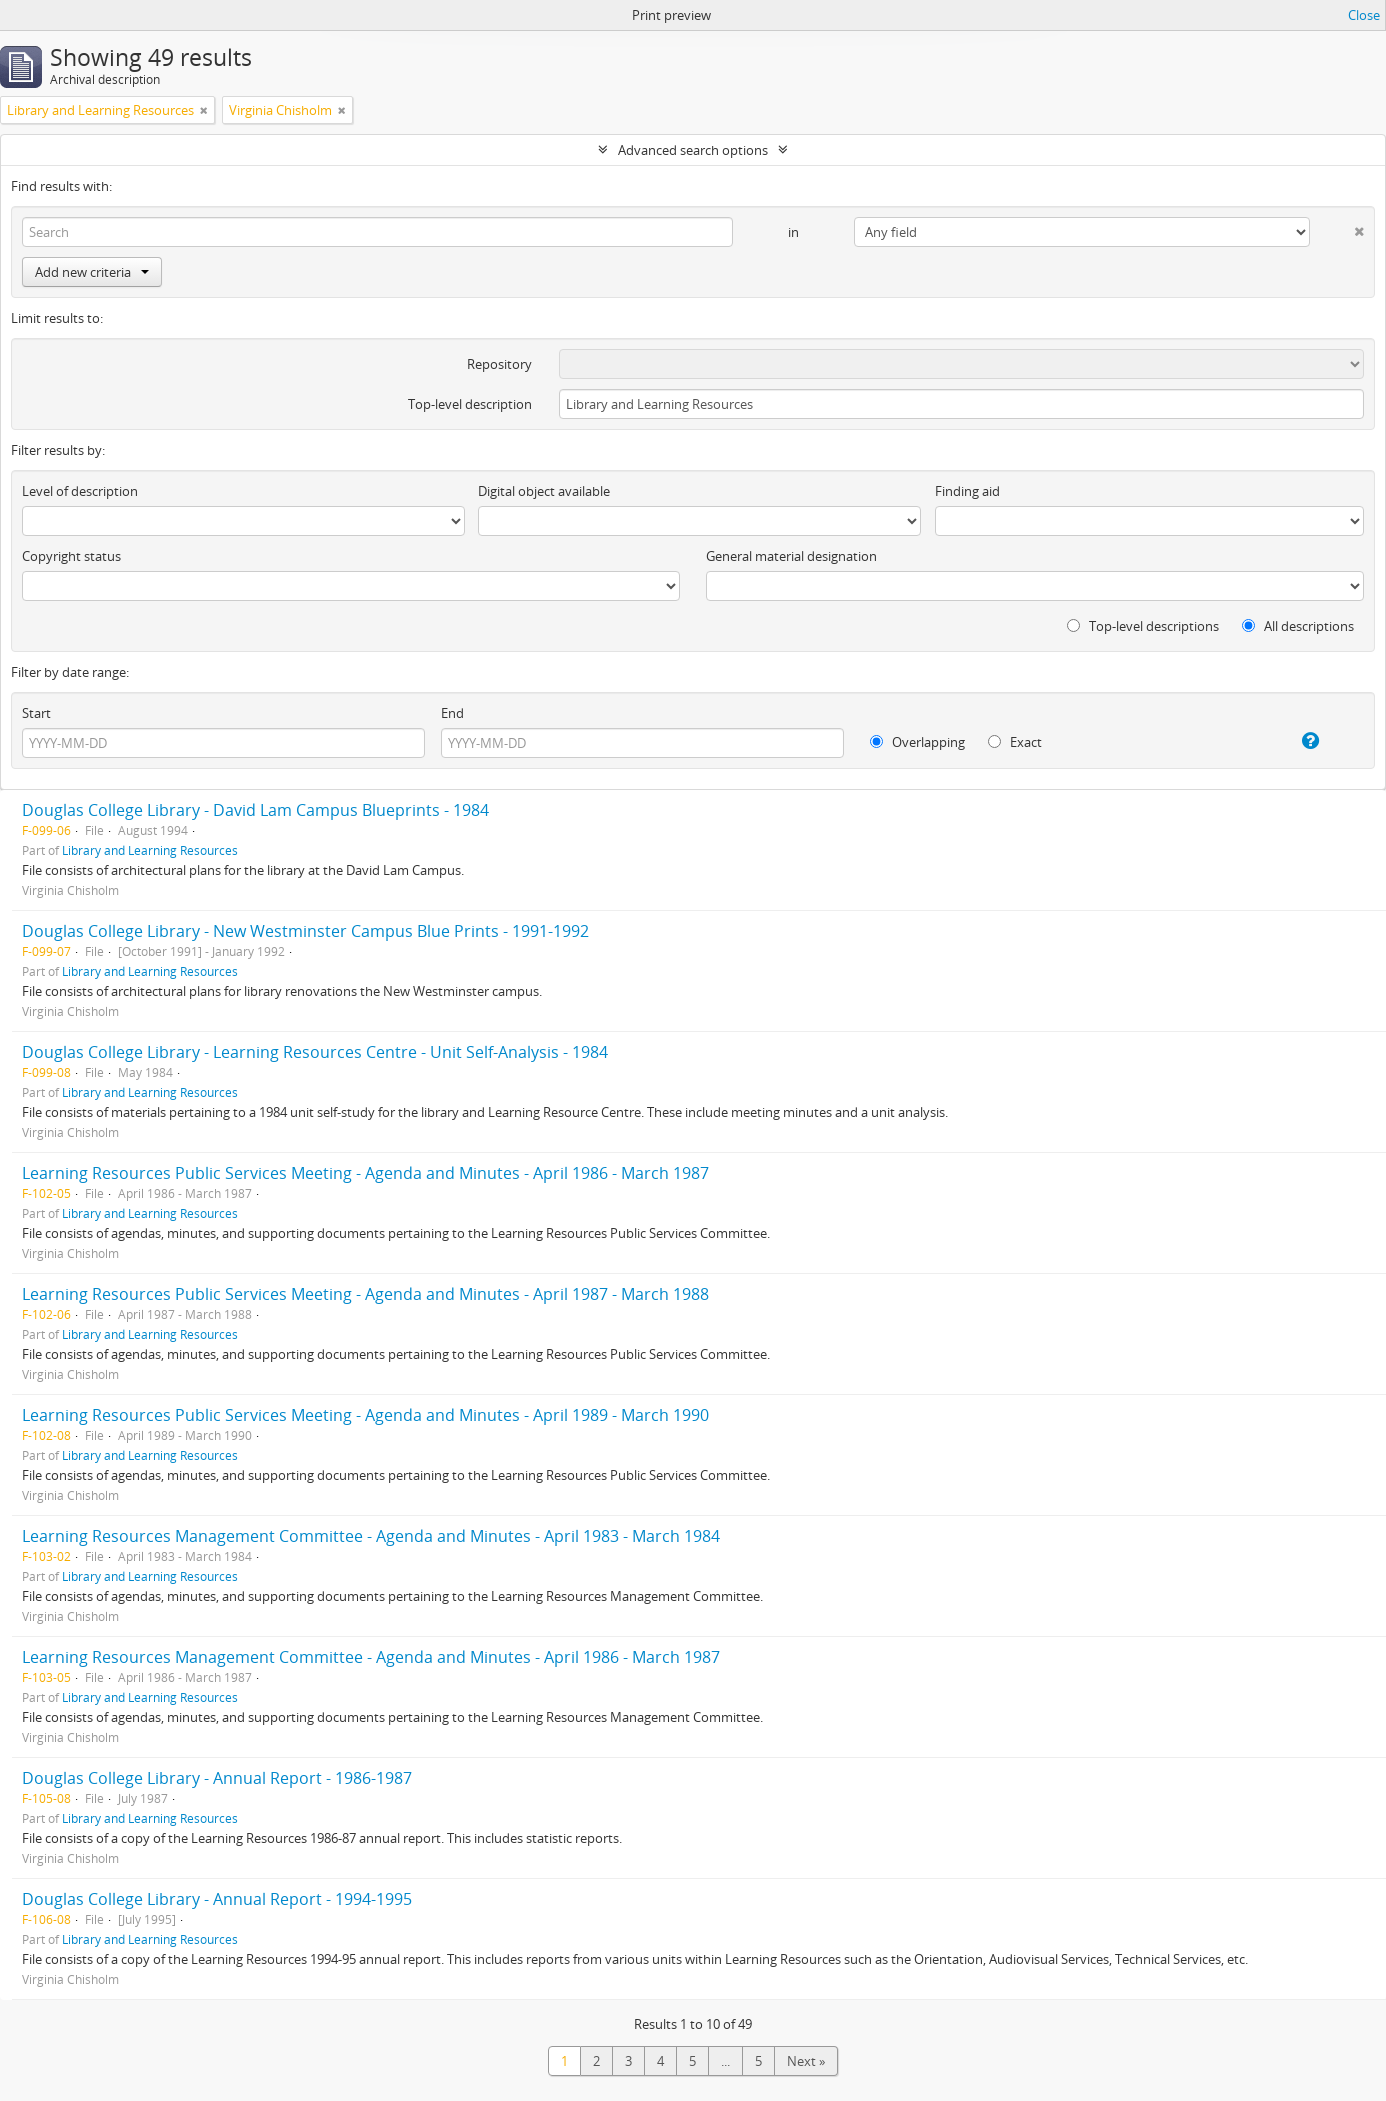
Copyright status (71, 556)
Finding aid (967, 491)
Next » (806, 2061)
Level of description (80, 491)
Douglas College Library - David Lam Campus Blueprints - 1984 (255, 810)
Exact (1015, 742)
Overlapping (917, 742)
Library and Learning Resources (150, 850)
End (452, 713)
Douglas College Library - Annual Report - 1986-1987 (217, 1778)
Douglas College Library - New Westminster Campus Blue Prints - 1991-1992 (305, 931)
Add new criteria (92, 272)
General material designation (791, 556)
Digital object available (544, 491)
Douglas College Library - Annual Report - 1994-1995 (217, 1899)
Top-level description (470, 404)
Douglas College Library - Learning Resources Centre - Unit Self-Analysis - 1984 (315, 1052)
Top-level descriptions (1143, 626)
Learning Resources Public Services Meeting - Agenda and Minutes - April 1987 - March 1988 (365, 1294)
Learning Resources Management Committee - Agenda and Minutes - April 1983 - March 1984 (371, 1536)
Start (36, 713)
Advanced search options (693, 150)
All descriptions (1298, 626)
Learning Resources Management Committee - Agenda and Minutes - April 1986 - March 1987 (371, 1657)
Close (1364, 15)
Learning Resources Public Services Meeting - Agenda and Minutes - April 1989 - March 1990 (365, 1415)
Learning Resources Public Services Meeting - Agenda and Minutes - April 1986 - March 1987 (365, 1173)
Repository (499, 364)
